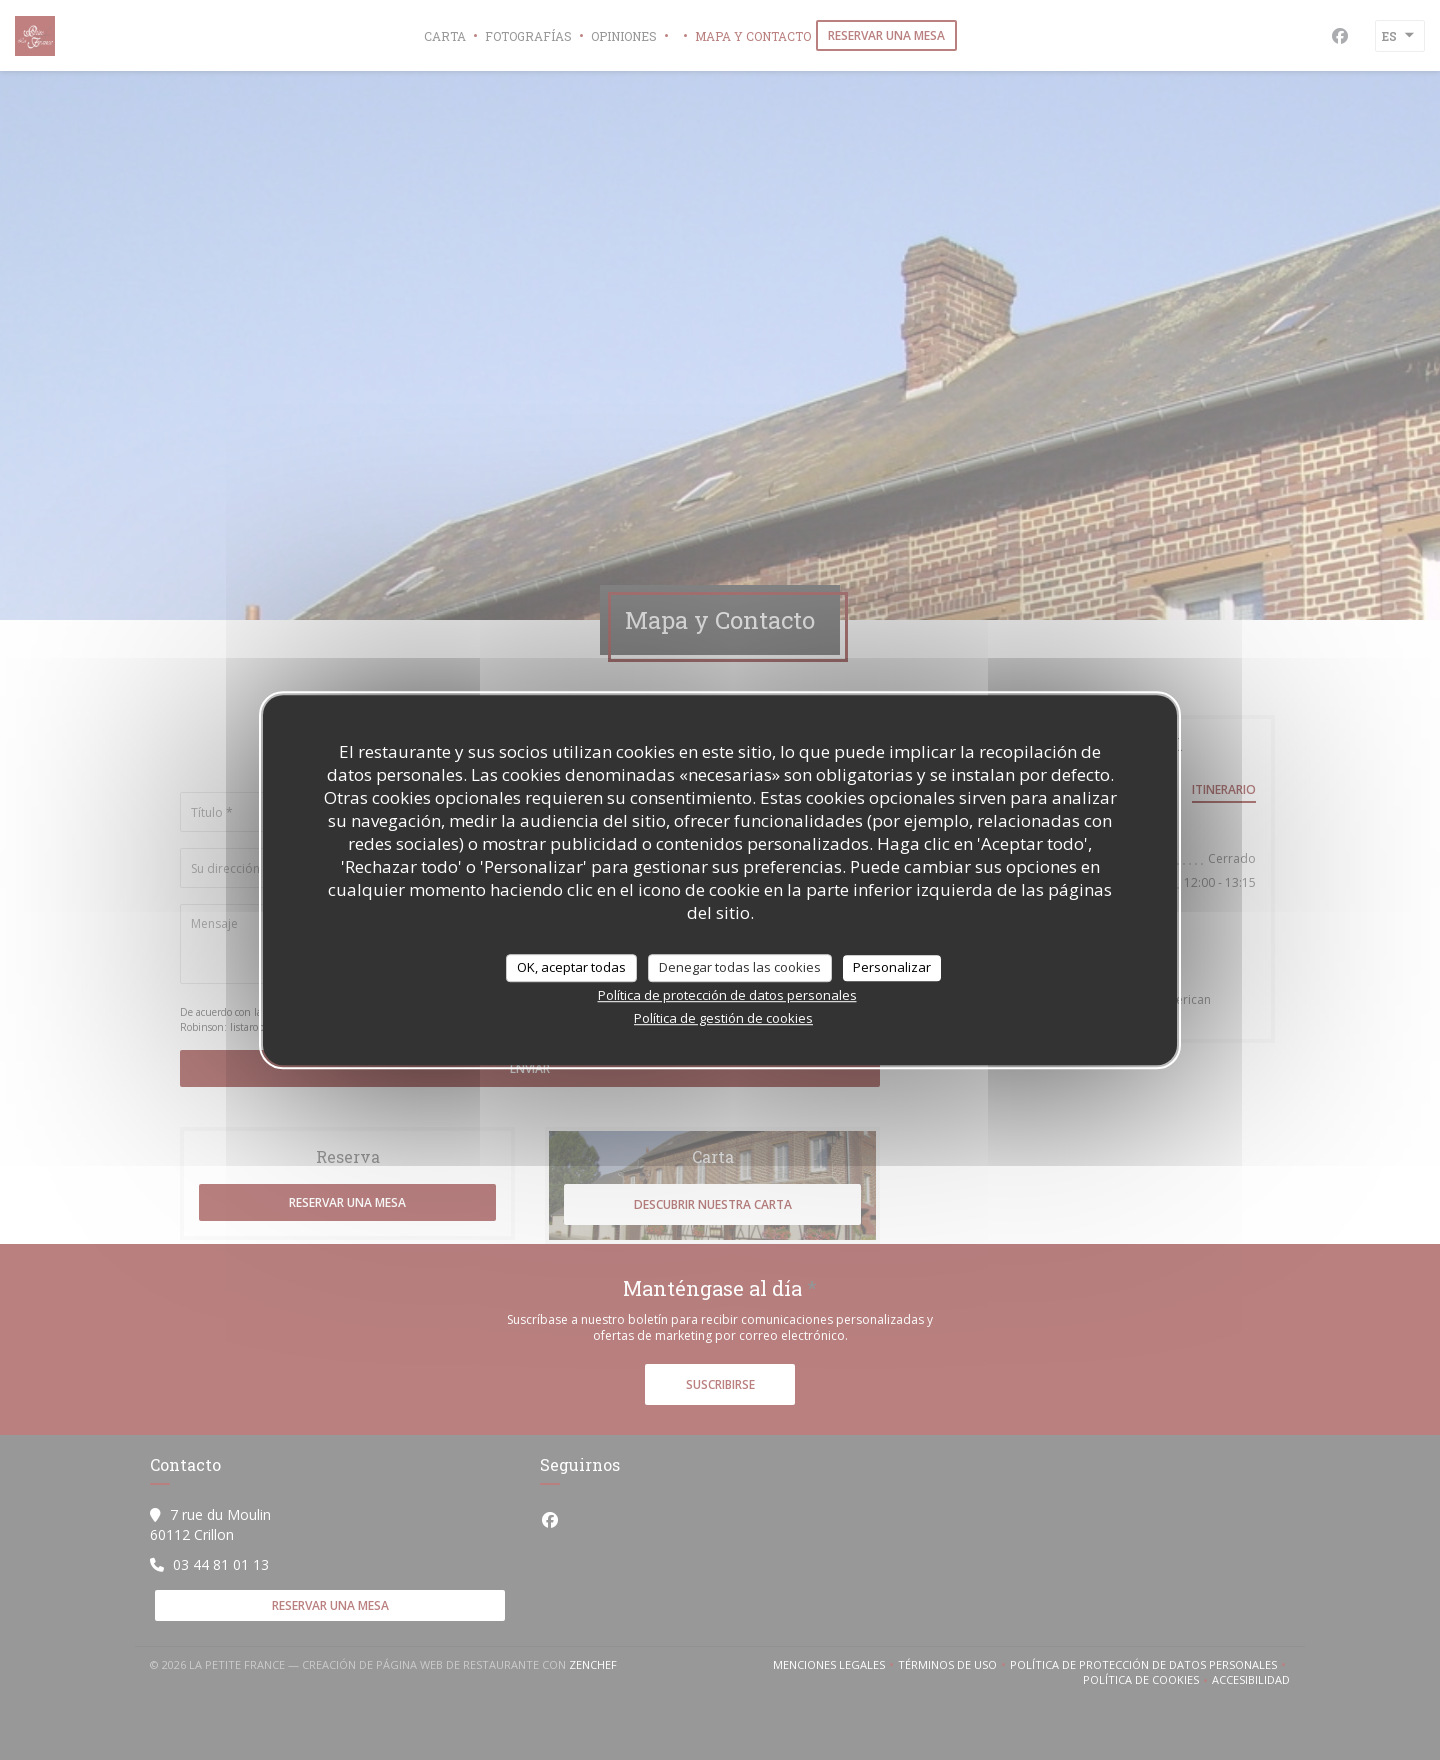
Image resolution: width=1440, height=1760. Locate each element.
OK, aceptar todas (571, 967)
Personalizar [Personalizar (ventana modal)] (892, 967)
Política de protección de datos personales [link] (727, 995)
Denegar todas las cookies (740, 967)
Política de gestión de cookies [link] (723, 1018)
